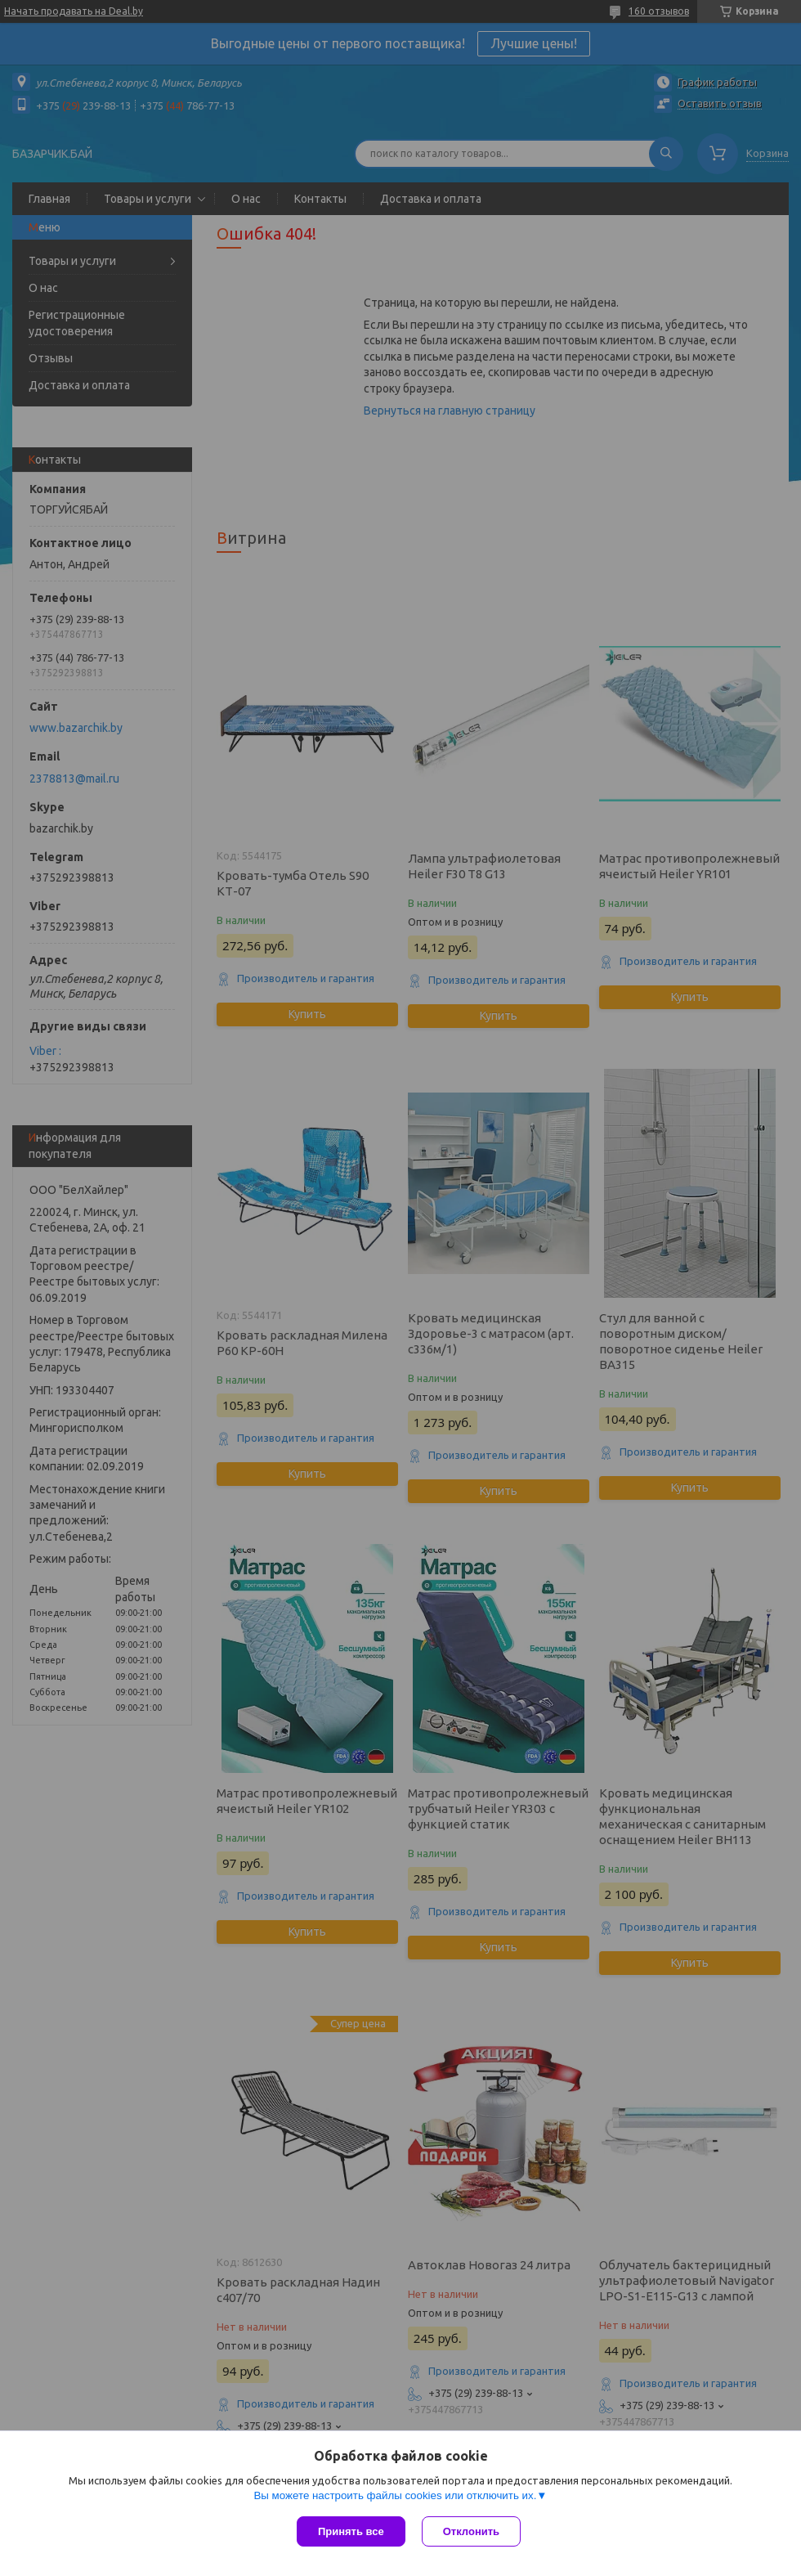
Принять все (351, 2531)
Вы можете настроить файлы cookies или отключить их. (394, 2495)
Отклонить (471, 2531)
